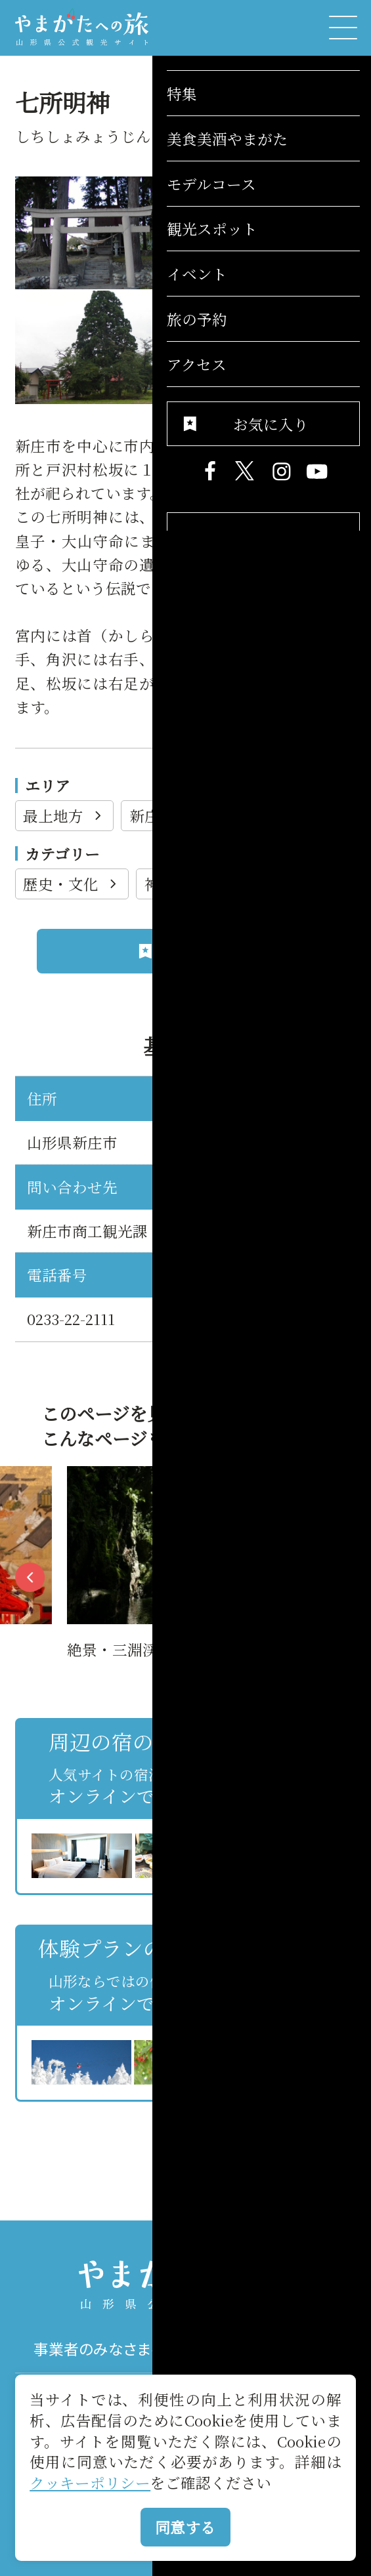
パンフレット (270, 2349)
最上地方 (64, 815)
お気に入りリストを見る (285, 2121)
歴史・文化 (72, 883)
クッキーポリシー (90, 2482)
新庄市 (163, 815)
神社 (170, 883)
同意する (185, 2526)
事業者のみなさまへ (99, 2349)
